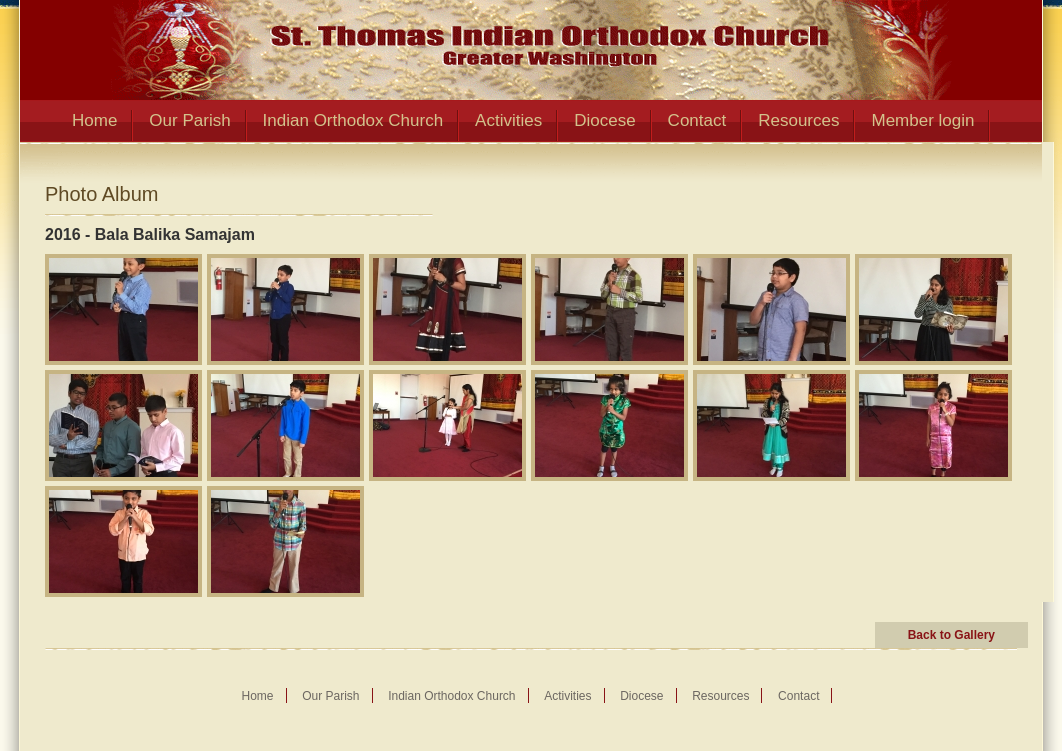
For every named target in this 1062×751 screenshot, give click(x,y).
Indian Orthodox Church (353, 120)
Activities (508, 120)
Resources (798, 120)
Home (94, 120)
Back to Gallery (951, 635)
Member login (922, 120)
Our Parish (189, 120)
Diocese (604, 120)
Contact (697, 120)
